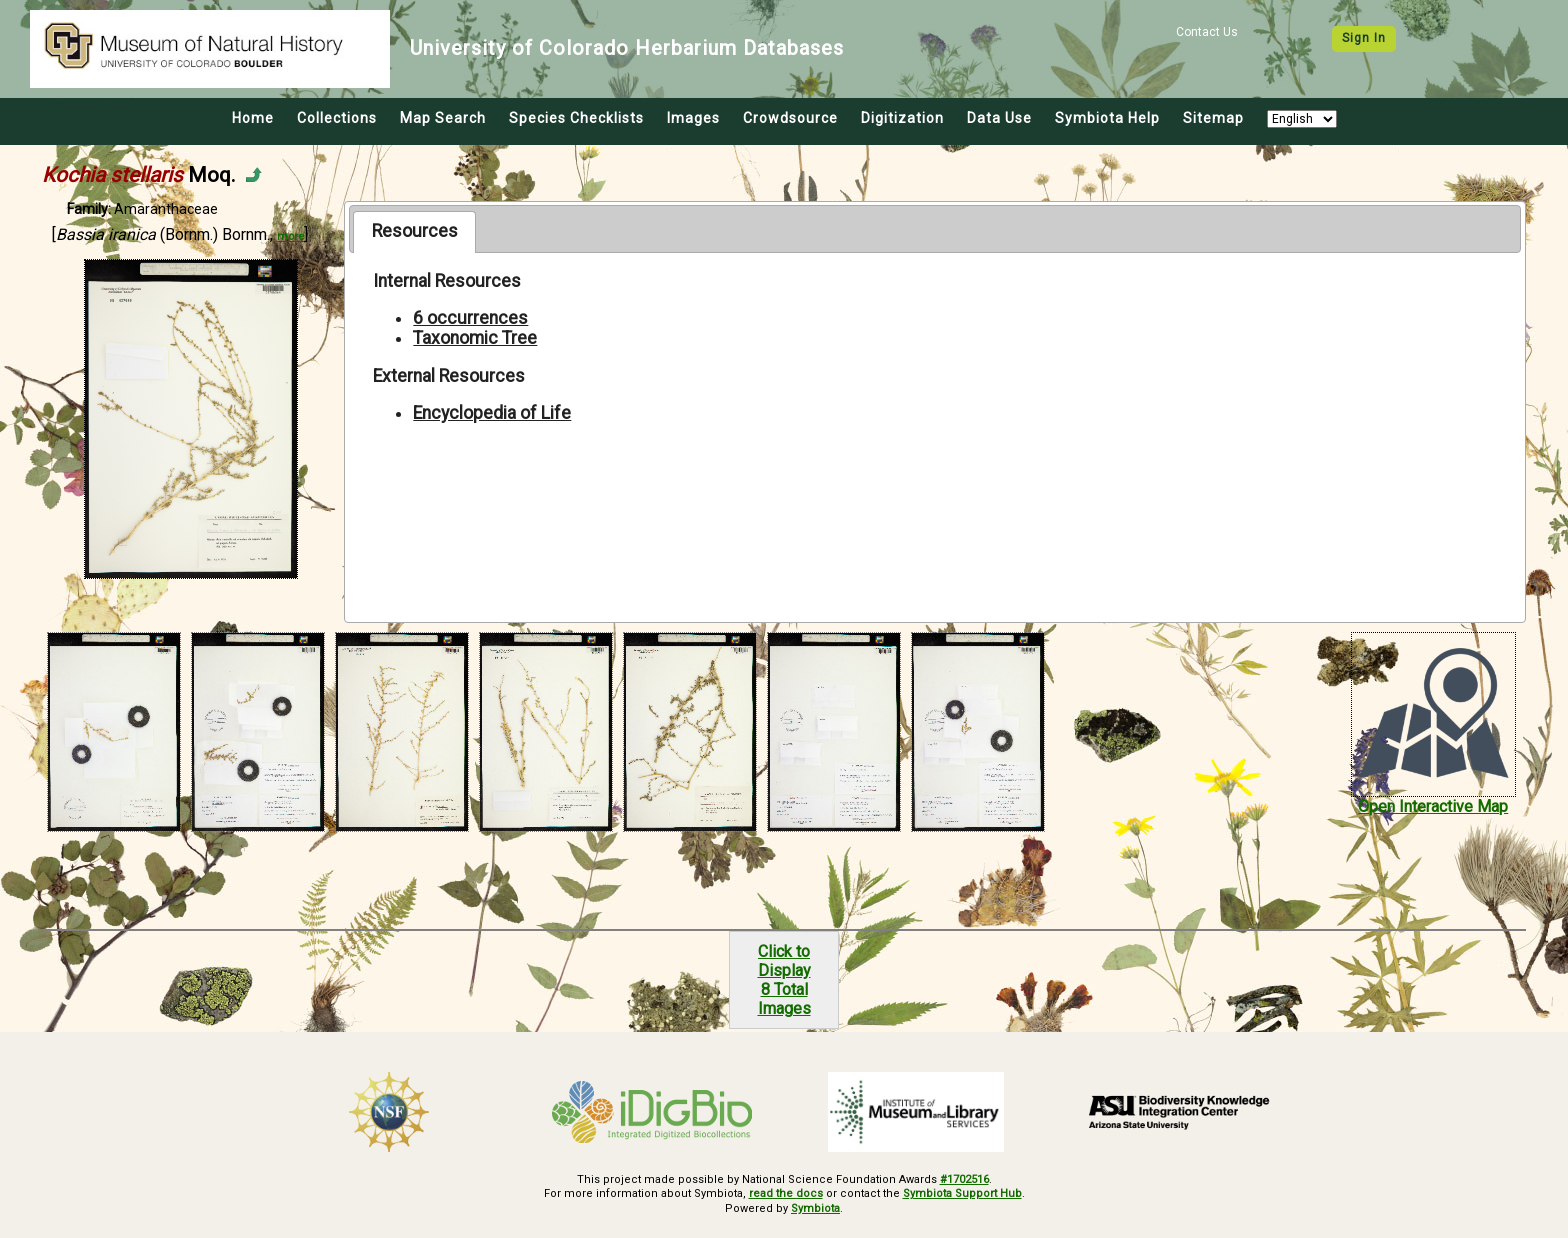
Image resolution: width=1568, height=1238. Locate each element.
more (290, 236)
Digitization (902, 118)
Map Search (443, 118)
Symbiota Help (1107, 118)
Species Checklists (576, 118)
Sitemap (1213, 118)
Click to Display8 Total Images (784, 980)
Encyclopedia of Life (492, 413)
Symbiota (815, 1208)
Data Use (999, 118)
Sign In (1364, 38)
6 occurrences (470, 318)
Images (693, 118)
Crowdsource (790, 118)
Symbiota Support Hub (962, 1193)
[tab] (414, 232)
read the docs (786, 1193)
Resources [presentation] (415, 231)
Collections (337, 118)
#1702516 (964, 1179)
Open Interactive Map (1433, 806)
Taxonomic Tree (475, 338)
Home (253, 118)
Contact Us (1207, 32)
